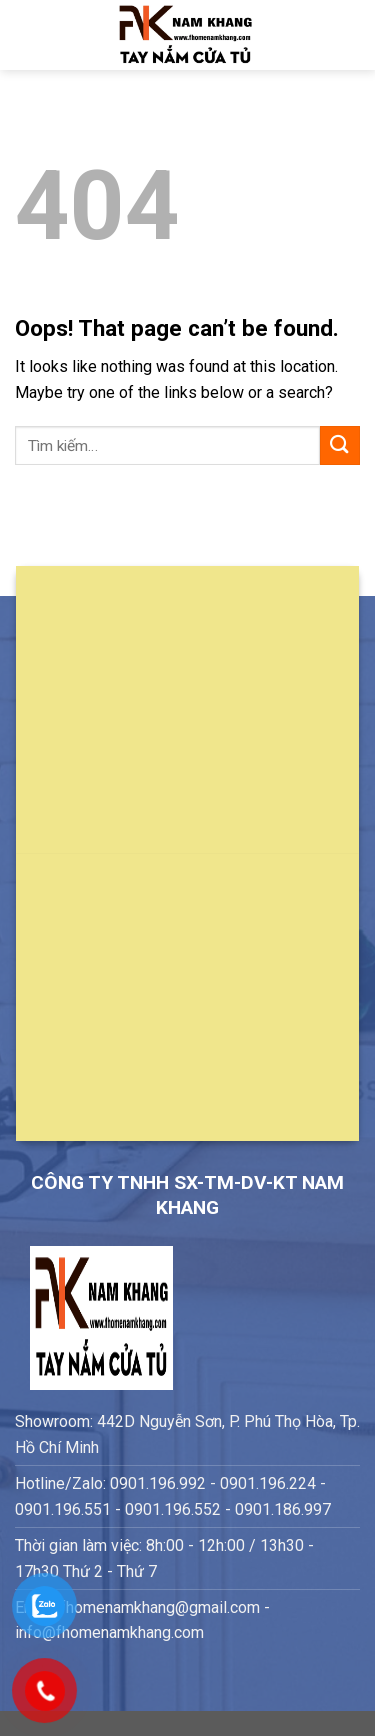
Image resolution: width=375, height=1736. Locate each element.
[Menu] (27, 34)
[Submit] (340, 445)
